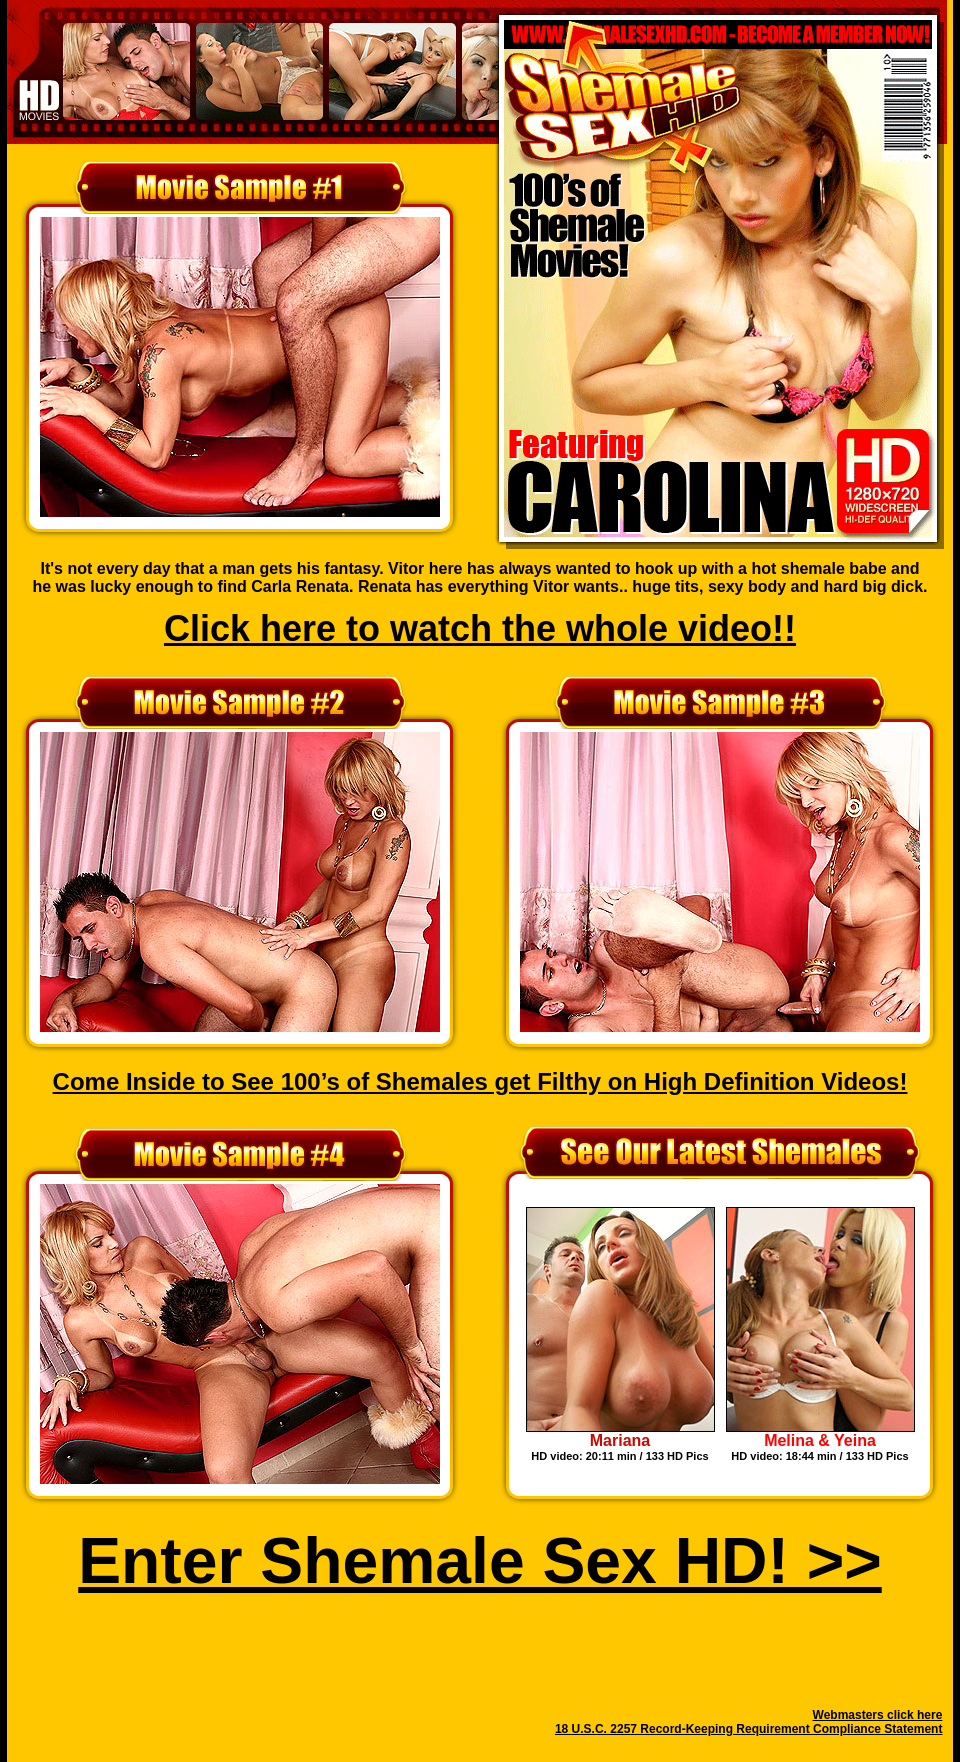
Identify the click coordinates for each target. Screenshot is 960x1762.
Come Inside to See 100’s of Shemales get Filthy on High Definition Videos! (480, 1081)
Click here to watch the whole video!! (480, 628)
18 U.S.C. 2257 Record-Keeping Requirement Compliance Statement (748, 1729)
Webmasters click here (878, 1715)
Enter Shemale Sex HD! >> (479, 1561)
